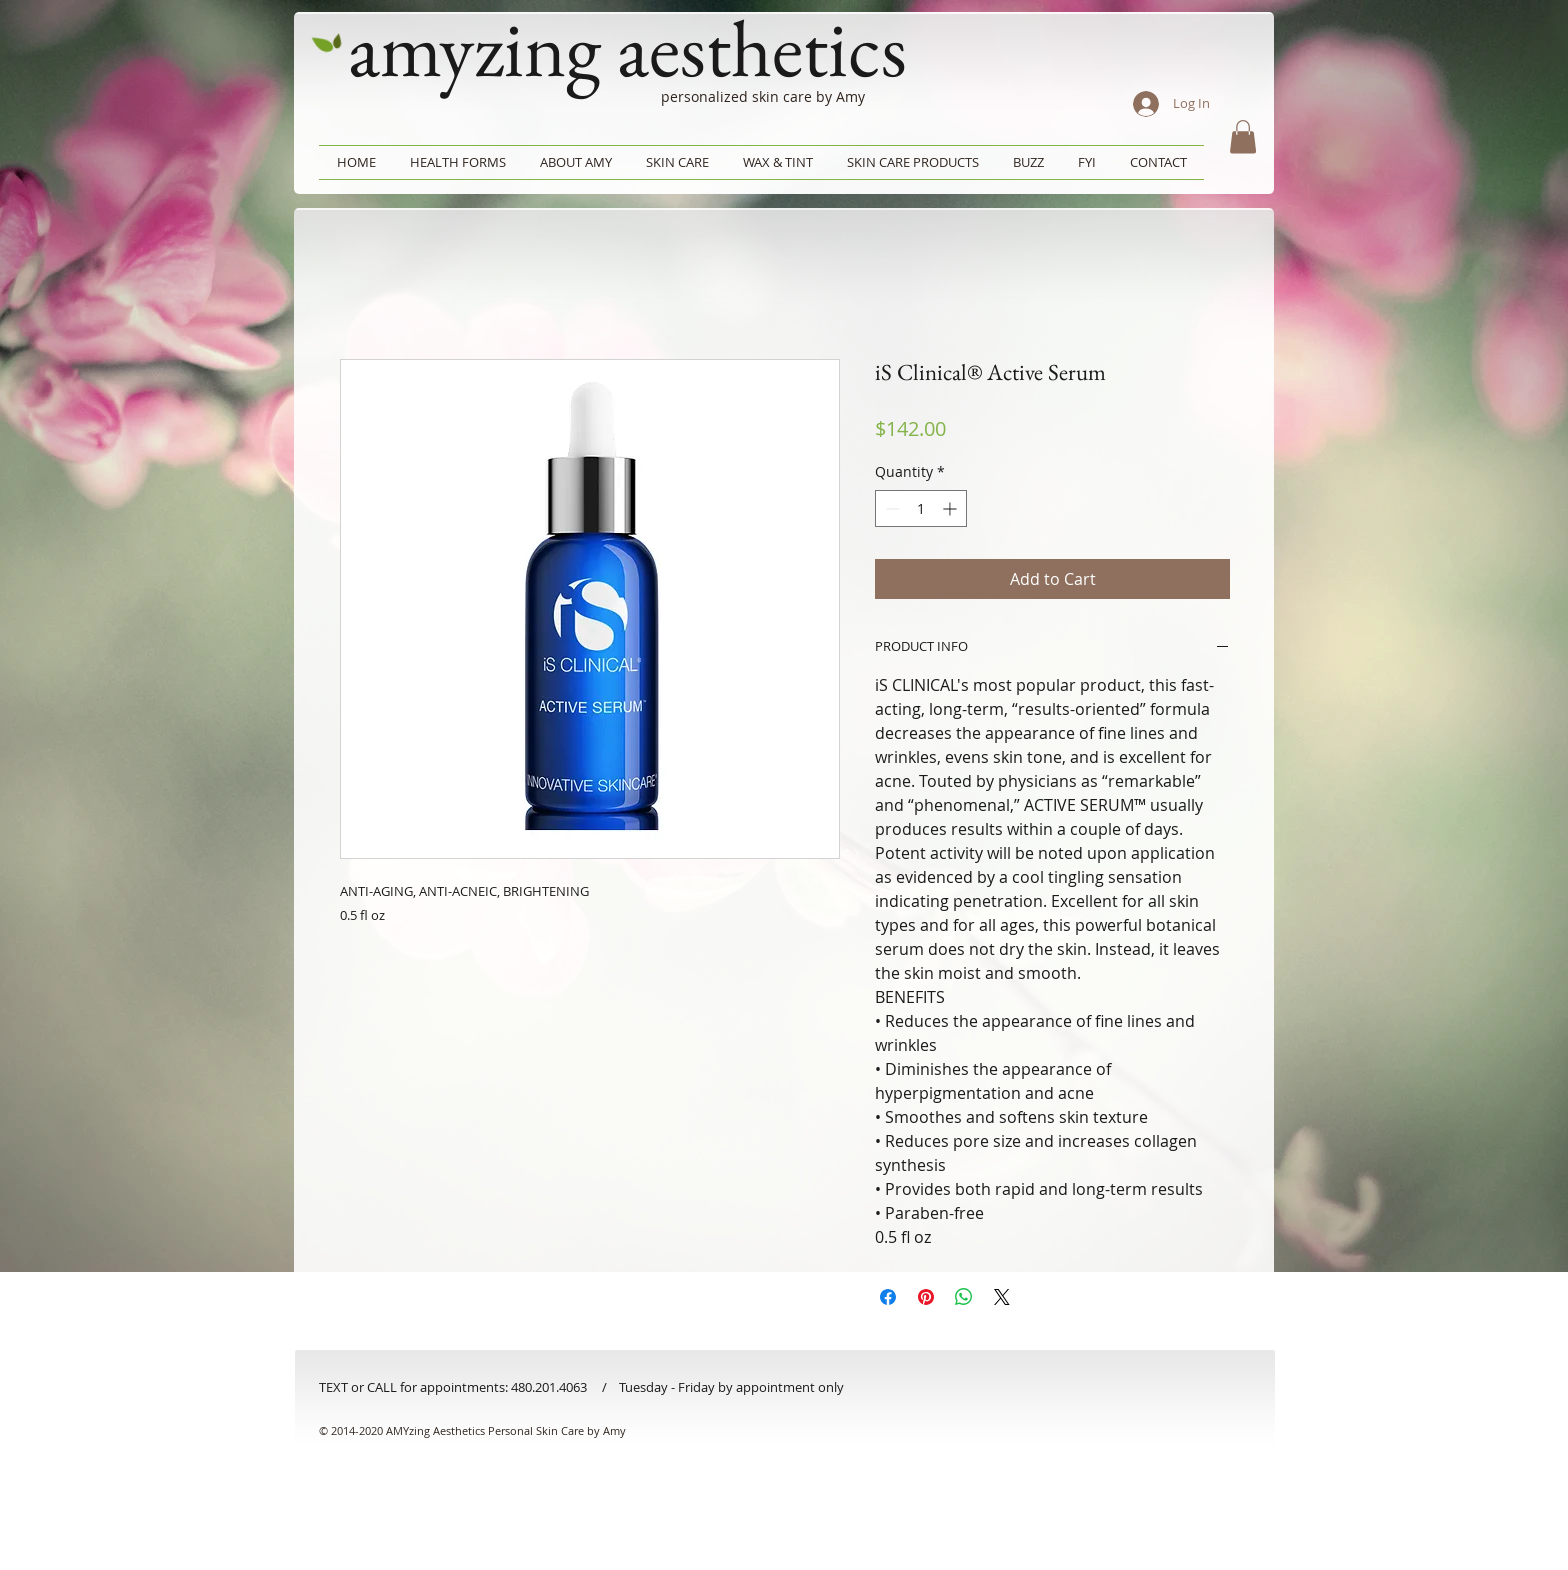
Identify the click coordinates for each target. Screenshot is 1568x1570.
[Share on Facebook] (888, 1297)
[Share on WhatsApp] (964, 1297)
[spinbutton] (921, 508)
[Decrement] (890, 508)
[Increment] (951, 508)
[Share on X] (1002, 1297)
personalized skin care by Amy (763, 96)
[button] (1243, 136)
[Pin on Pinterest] (926, 1297)
